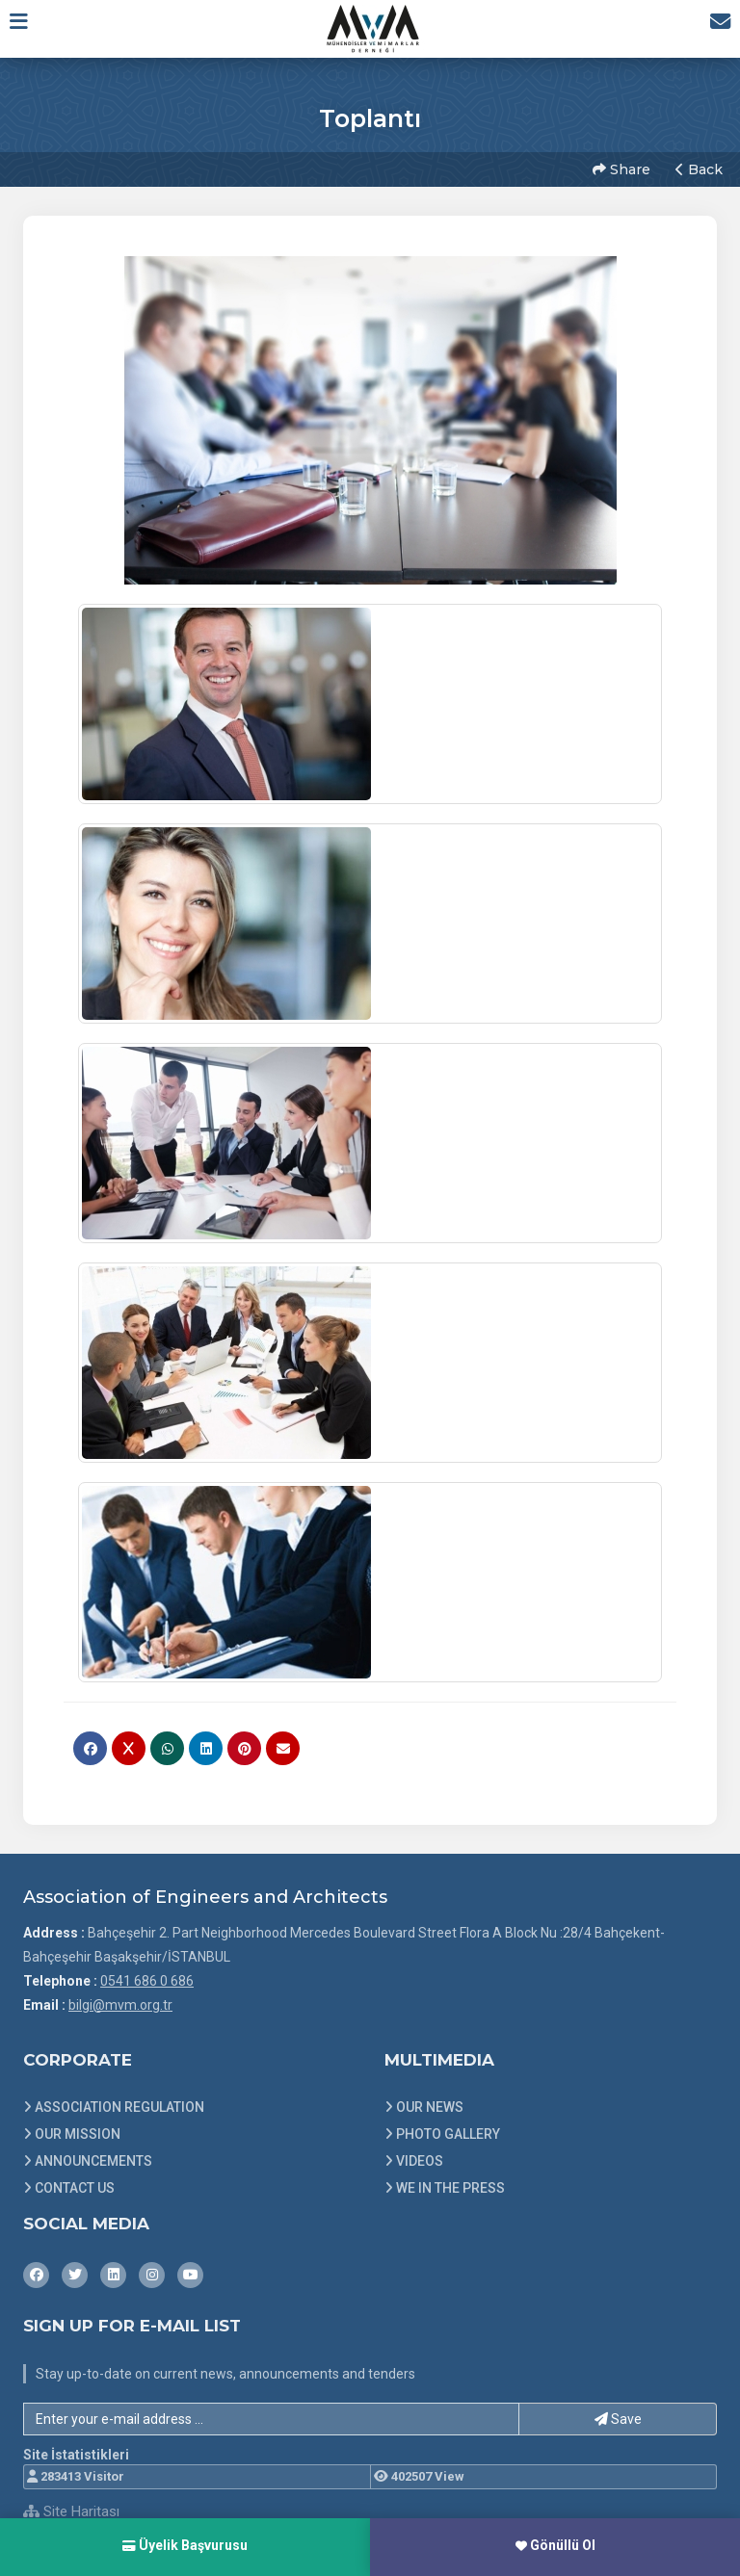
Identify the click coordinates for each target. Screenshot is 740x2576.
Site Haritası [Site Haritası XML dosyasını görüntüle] (71, 2505)
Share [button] (619, 166)
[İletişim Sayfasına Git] (713, 28)
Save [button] (618, 2412)
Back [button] (697, 166)
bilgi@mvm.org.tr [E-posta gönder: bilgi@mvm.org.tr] (120, 1998)
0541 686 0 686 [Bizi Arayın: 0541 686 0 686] (147, 1974)
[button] (25, 28)
